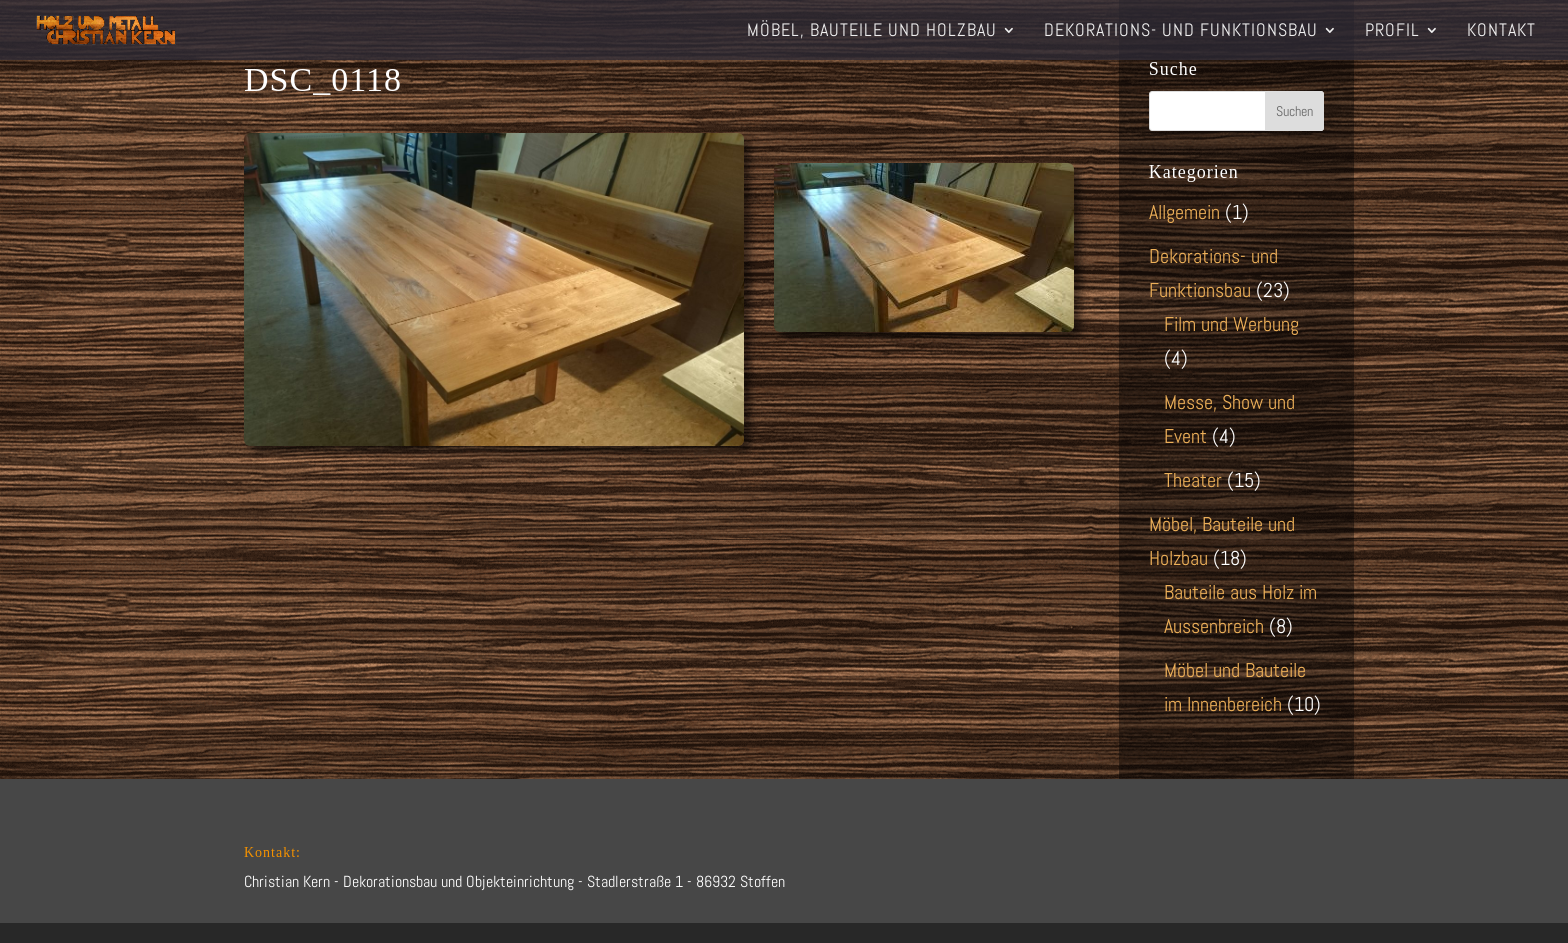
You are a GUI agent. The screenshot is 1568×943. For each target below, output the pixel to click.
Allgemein (1184, 212)
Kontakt (1501, 32)
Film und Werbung (1231, 324)
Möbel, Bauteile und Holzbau (872, 32)
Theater (1193, 480)
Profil (1392, 32)
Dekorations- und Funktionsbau (1181, 32)
